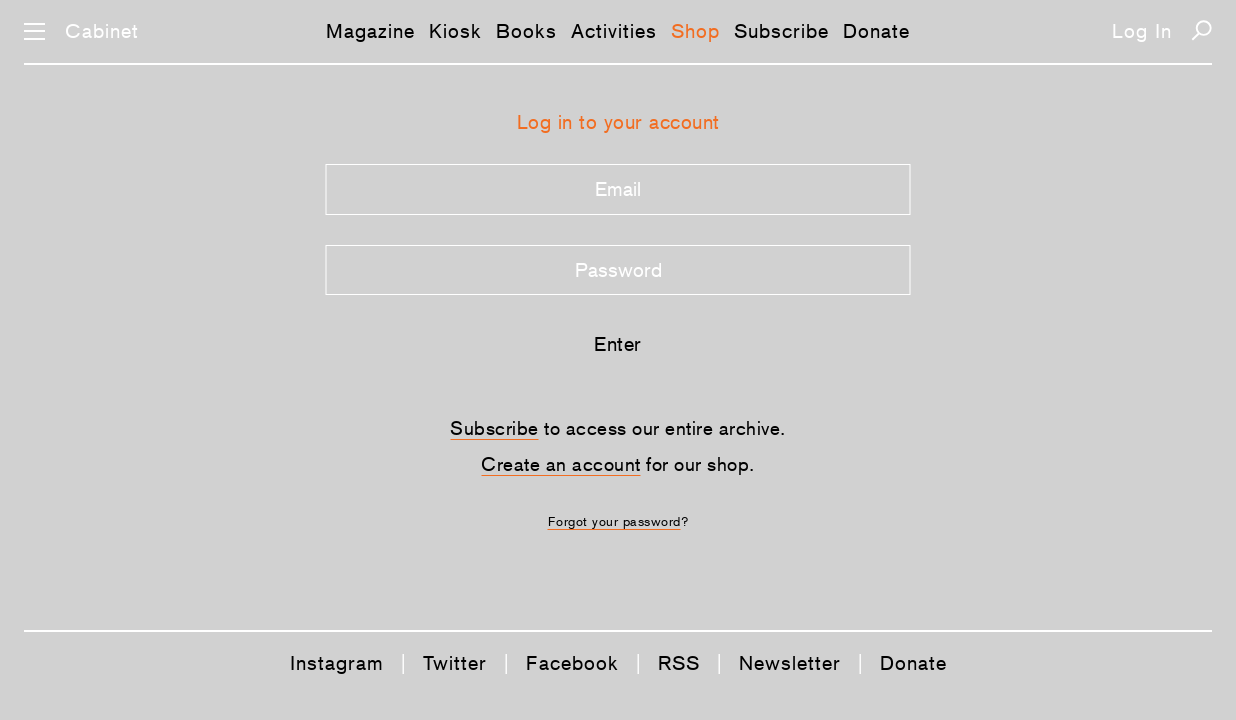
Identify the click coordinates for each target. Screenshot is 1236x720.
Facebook (572, 663)
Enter (618, 344)
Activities (614, 31)
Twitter (455, 663)
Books (526, 31)
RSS (679, 663)
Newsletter (790, 663)
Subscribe (781, 31)
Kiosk (455, 31)
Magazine (370, 31)
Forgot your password (614, 521)
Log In (1142, 31)
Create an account (561, 464)
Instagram (337, 663)
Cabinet (102, 31)
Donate (876, 31)
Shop (695, 31)
